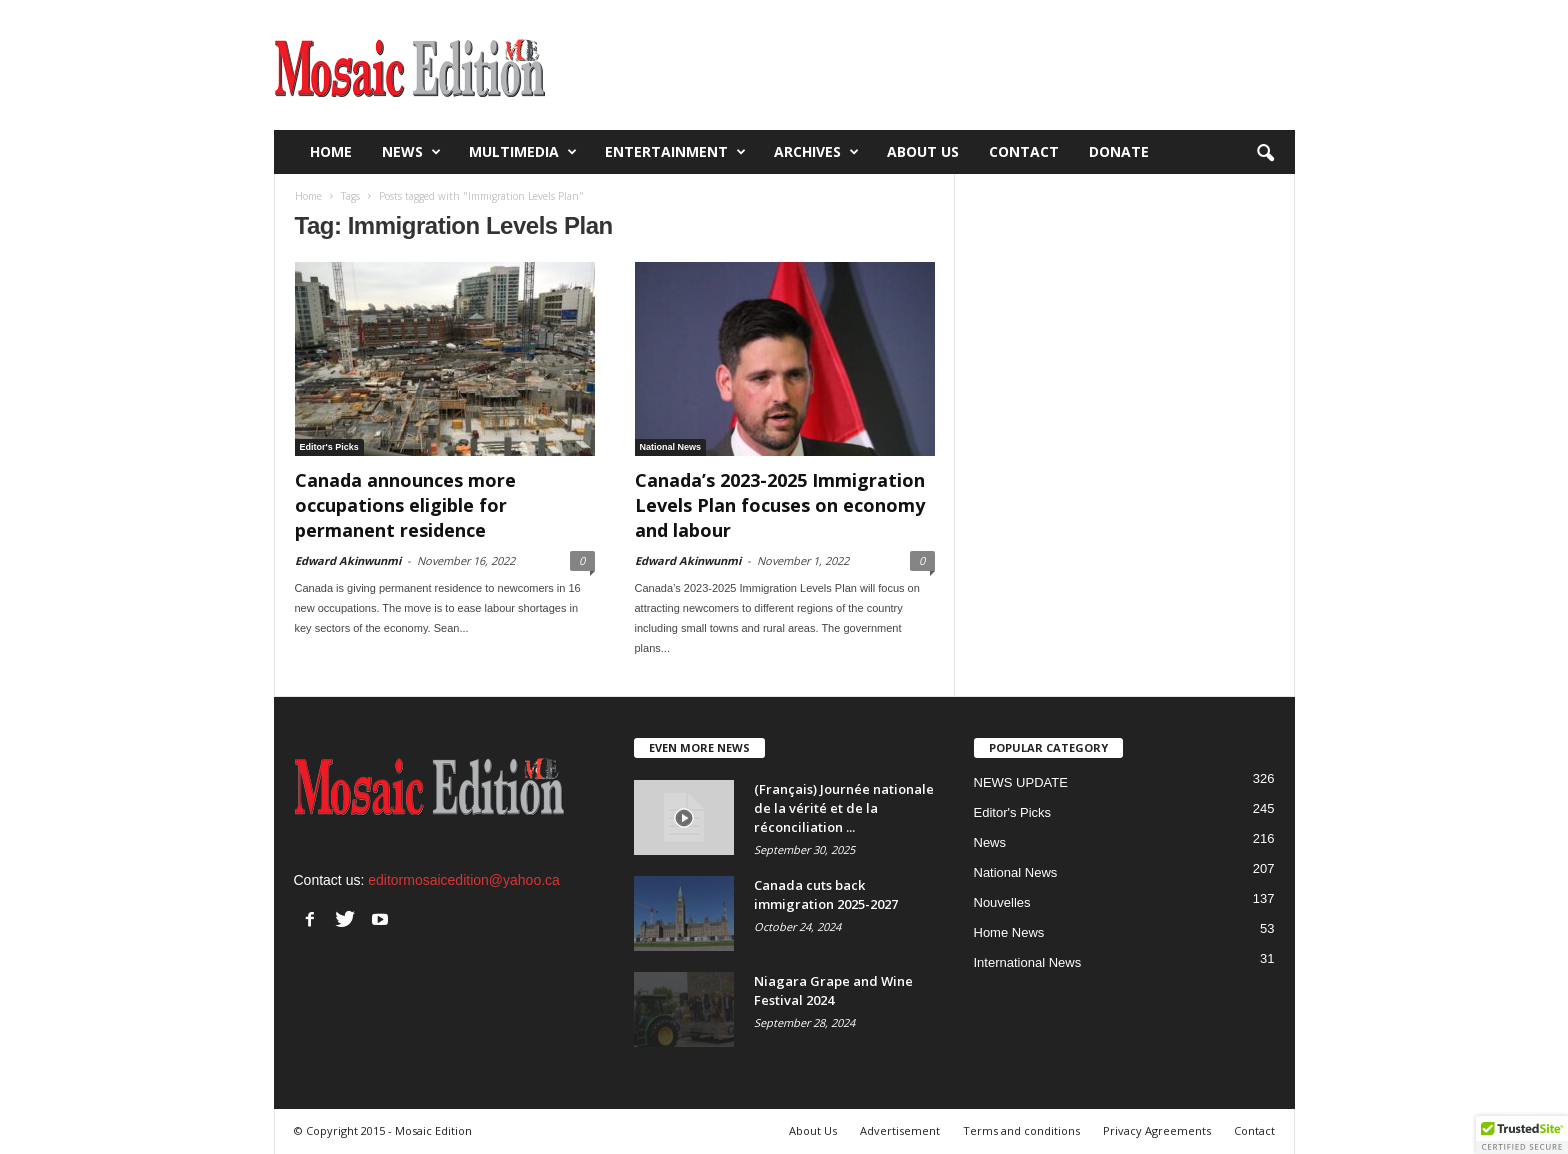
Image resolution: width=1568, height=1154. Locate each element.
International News (1028, 962)
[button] (1265, 152)
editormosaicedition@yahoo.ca (464, 880)
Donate (1119, 151)
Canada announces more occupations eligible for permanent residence (405, 505)
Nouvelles (1002, 902)
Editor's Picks (329, 447)
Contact (1024, 151)
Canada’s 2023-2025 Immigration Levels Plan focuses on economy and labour (780, 505)
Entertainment (675, 152)
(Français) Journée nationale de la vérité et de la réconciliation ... (844, 808)
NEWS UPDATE (1021, 782)
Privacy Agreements (1157, 1130)
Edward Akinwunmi (348, 560)
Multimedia (523, 152)
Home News (1009, 932)
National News (671, 447)
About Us (923, 151)
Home (331, 151)
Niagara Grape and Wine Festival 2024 (833, 990)
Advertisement (900, 1130)
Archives (816, 152)
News (411, 152)
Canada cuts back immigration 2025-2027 (826, 894)
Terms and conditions (1021, 1130)
